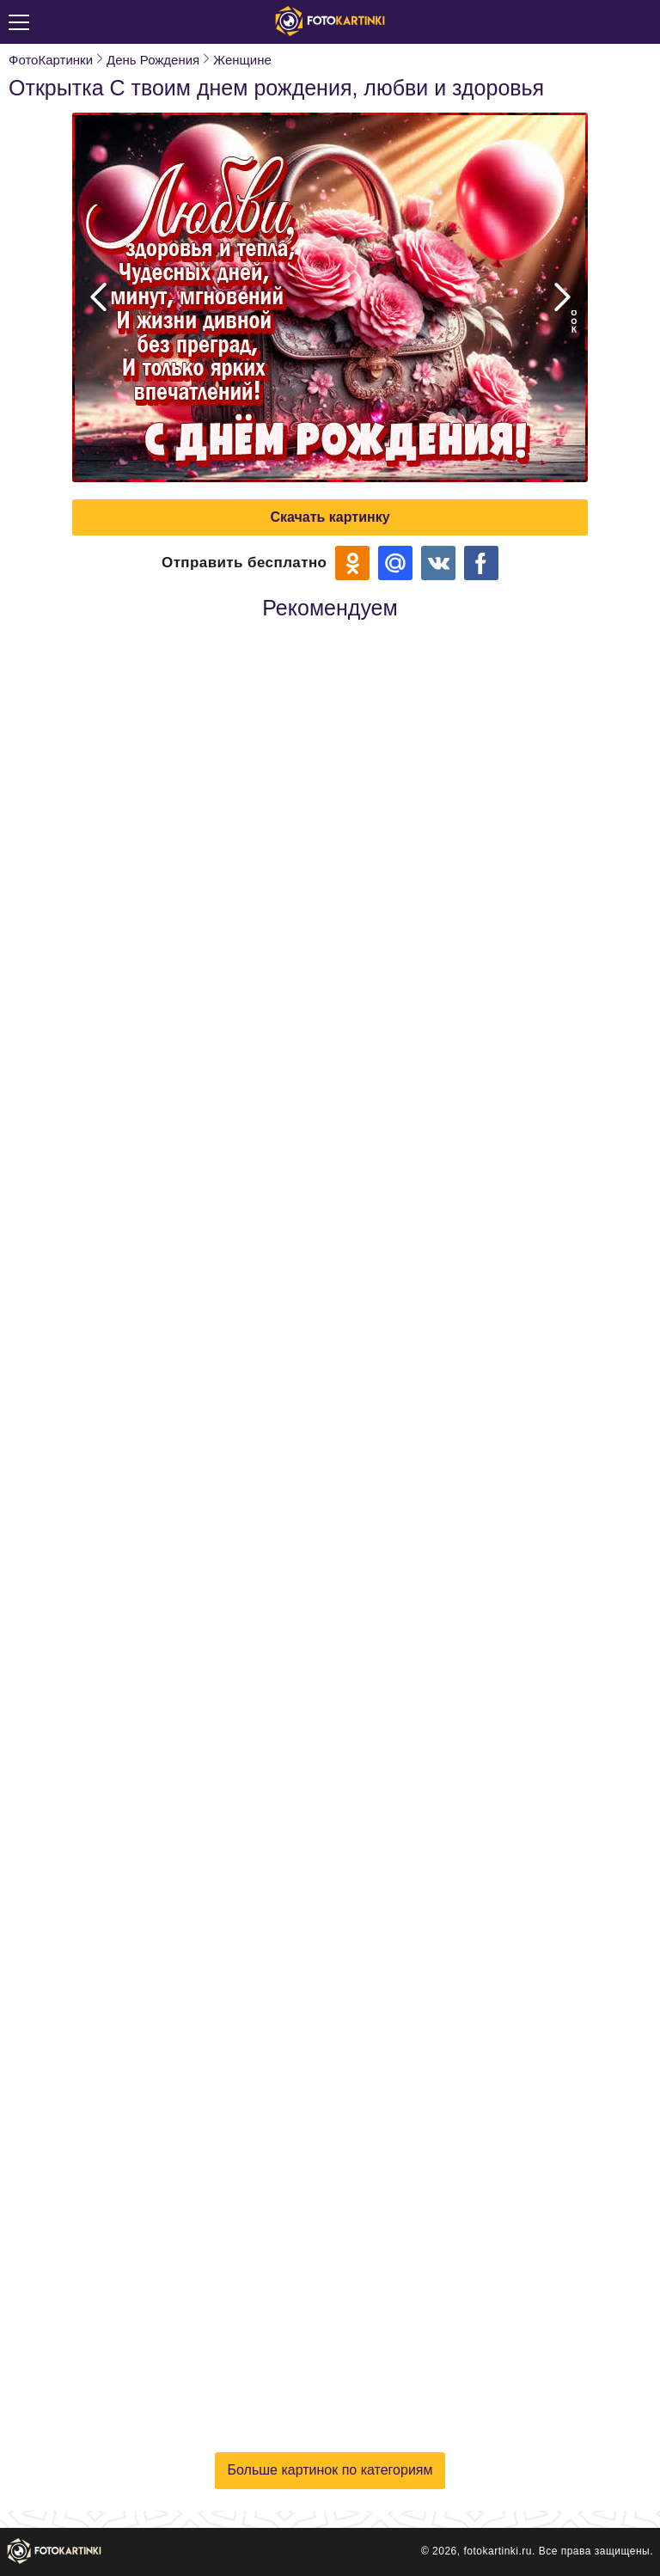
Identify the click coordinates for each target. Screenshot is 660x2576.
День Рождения (153, 59)
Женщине (242, 59)
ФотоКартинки (51, 59)
